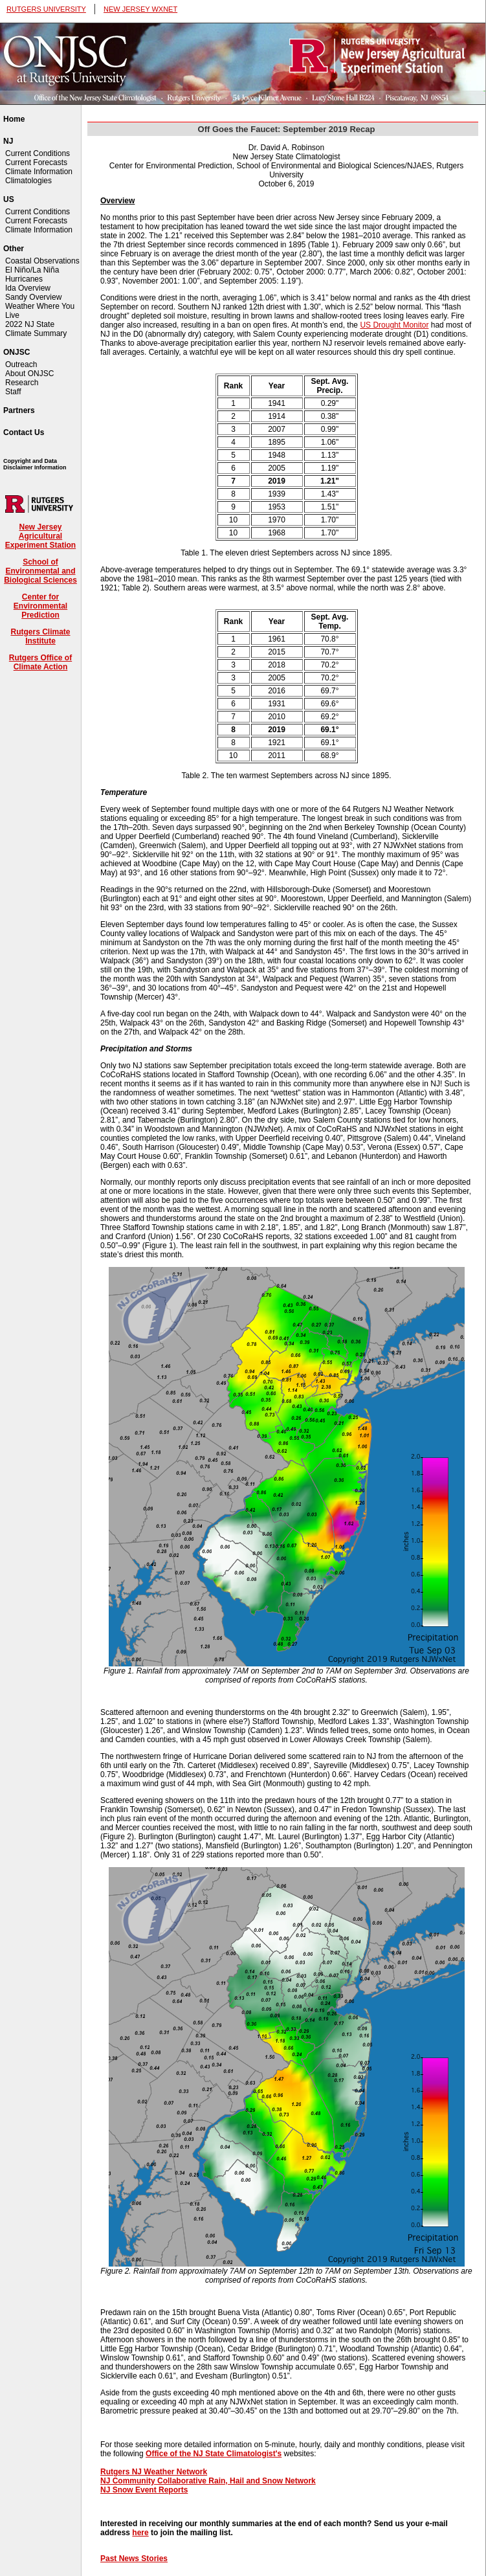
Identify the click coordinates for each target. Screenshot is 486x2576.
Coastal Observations (42, 260)
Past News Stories (134, 2558)
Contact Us (23, 432)
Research (21, 382)
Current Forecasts (36, 162)
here (140, 2532)
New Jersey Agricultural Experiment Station (40, 536)
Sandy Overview (33, 297)
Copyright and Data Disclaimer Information (35, 464)
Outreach (21, 364)
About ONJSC (29, 373)
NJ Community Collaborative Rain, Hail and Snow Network (208, 2480)
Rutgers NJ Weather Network (153, 2471)
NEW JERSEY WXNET (140, 9)
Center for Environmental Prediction (40, 606)
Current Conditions (37, 153)
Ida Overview (27, 288)
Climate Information (38, 171)
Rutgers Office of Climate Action (40, 662)
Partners (19, 410)
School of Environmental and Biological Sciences (40, 571)
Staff (13, 391)
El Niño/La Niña (32, 269)
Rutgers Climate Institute (40, 636)
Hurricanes (24, 279)
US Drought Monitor (394, 325)
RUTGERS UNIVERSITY (46, 9)
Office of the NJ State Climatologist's (214, 2453)
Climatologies (28, 180)
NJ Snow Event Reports (144, 2489)
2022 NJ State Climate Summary (36, 329)
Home (14, 119)
